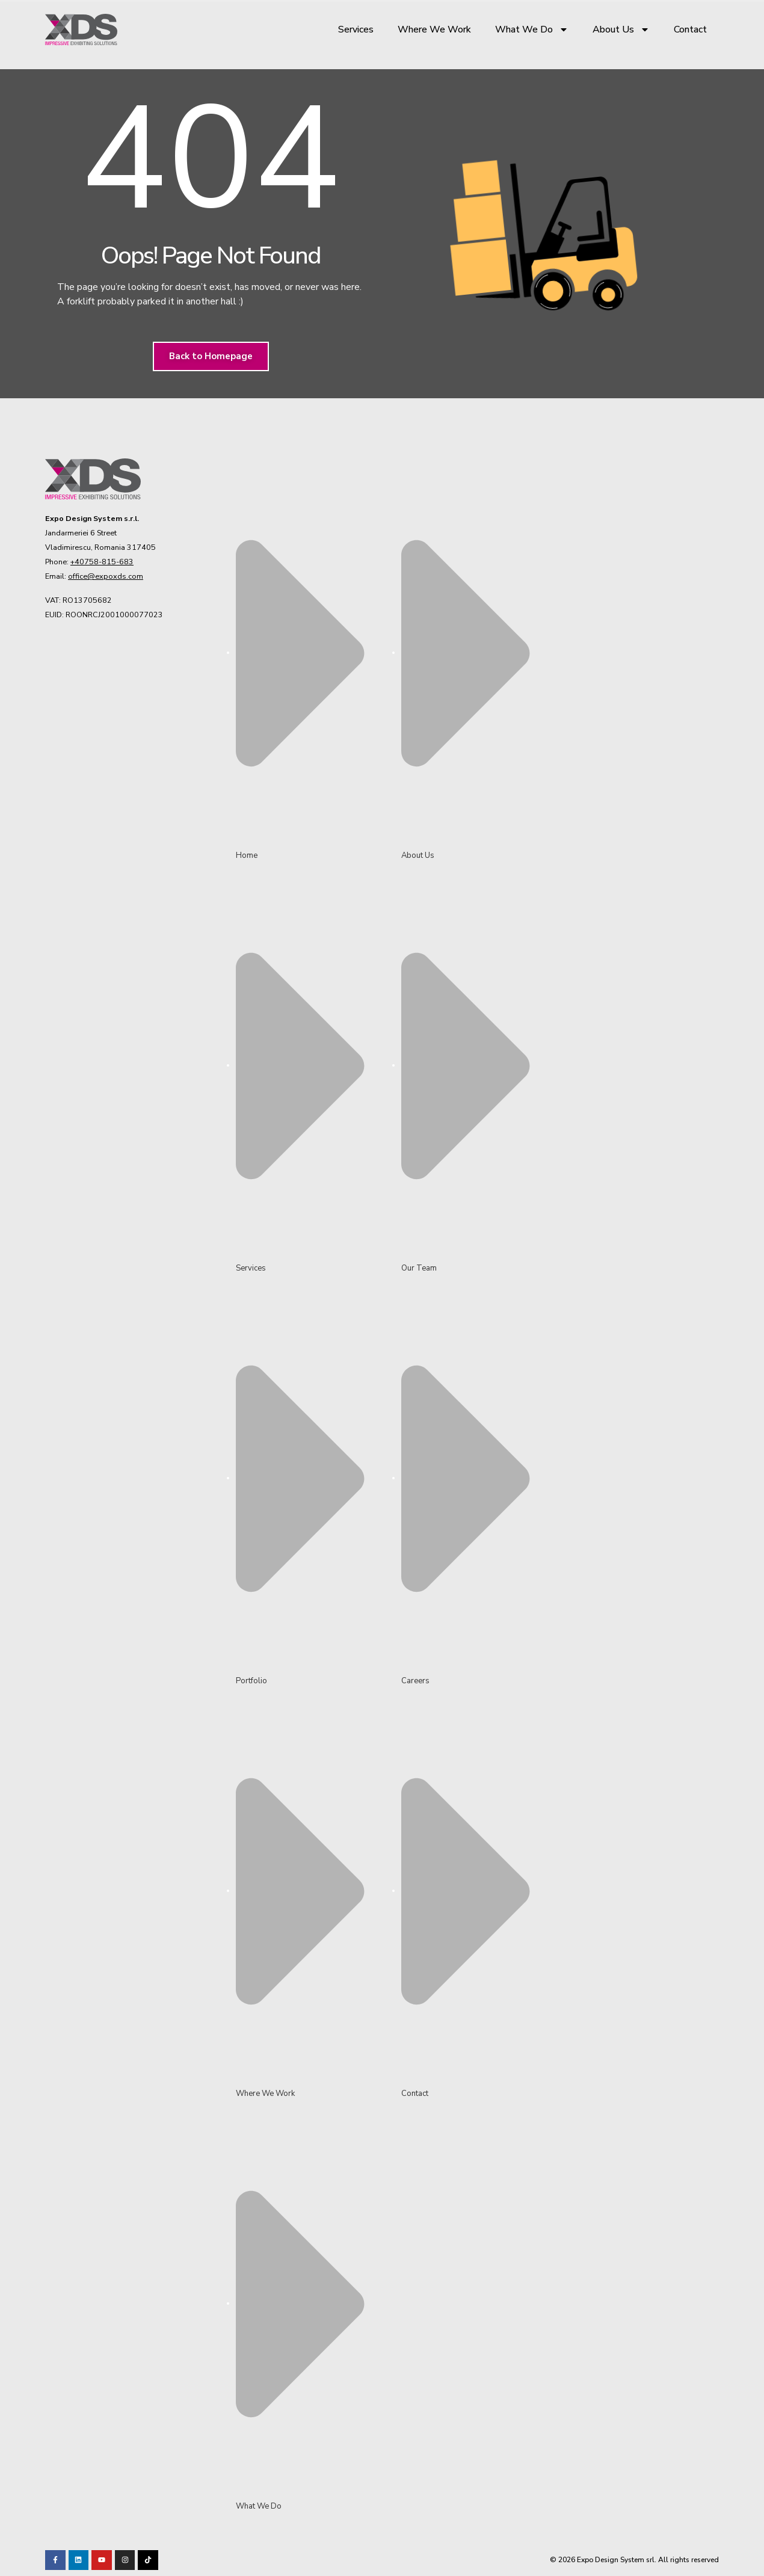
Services (356, 29)
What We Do (531, 29)
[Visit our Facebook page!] (55, 2560)
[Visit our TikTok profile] (125, 2560)
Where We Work (434, 29)
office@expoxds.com (105, 576)
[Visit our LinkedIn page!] (79, 2560)
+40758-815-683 (102, 561)
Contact (690, 29)
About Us (621, 29)
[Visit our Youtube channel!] (101, 2560)
